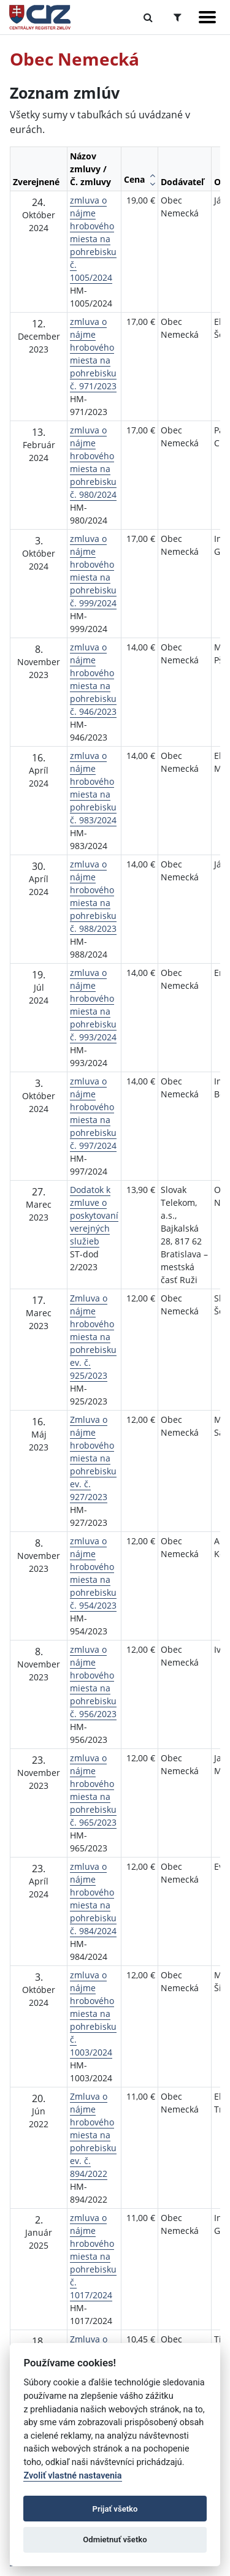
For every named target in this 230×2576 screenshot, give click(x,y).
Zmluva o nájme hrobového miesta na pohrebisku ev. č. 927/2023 (93, 1458)
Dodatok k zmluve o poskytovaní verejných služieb (94, 1215)
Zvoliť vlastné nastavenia (72, 2476)
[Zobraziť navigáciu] (207, 17)
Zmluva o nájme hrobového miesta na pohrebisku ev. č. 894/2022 (93, 2134)
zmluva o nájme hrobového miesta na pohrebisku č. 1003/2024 (93, 2013)
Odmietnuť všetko (115, 2539)
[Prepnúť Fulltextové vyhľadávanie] (148, 17)
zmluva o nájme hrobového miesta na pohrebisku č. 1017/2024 (93, 2256)
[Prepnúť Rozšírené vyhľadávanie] (178, 17)
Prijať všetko (115, 2508)
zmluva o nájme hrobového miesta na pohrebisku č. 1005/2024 (93, 238)
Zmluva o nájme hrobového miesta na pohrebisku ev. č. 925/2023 (93, 1336)
